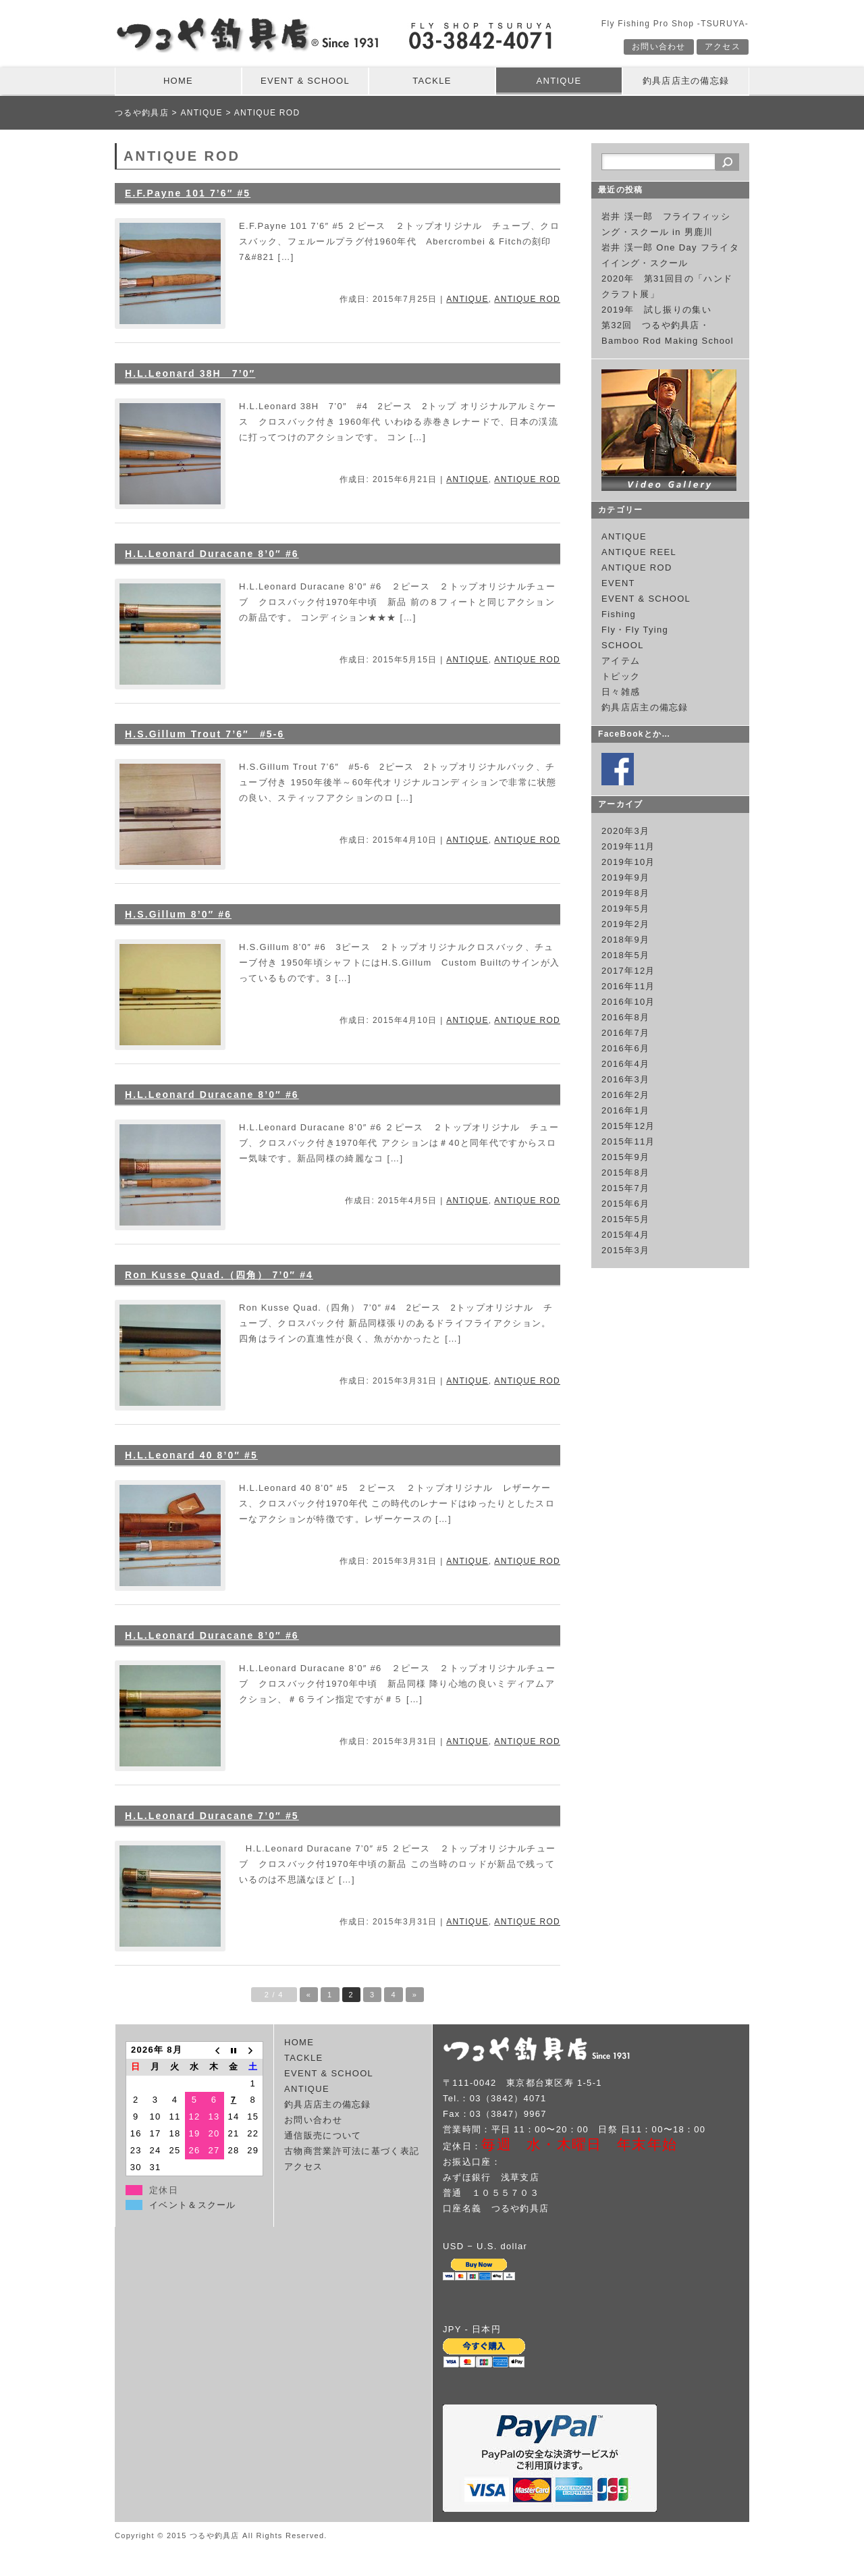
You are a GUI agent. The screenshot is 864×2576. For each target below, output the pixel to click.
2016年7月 (625, 1033)
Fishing (618, 614)
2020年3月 (625, 831)
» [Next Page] (414, 1995)
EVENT (618, 583)
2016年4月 (625, 1064)
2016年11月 (628, 986)
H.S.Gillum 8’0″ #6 (178, 914)
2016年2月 (625, 1095)
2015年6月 (625, 1204)
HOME (178, 81)
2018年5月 (625, 955)
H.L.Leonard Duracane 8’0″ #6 (212, 553)
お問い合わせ (659, 46)
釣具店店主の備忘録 (686, 81)
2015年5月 (625, 1219)
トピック (620, 676)
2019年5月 (625, 908)
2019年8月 (625, 893)
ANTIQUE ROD (527, 299)
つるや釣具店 (142, 112)
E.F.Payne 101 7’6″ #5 (187, 193)
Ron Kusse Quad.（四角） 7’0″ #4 (219, 1274)
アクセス (722, 46)
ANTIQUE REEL (638, 552)
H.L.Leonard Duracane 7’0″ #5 (212, 1815)
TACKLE (431, 81)
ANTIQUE (559, 81)
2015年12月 (628, 1126)
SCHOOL (622, 645)
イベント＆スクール (192, 2205)
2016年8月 (625, 1017)
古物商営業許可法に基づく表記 (351, 2151)
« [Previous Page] (308, 1995)
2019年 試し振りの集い (656, 310)
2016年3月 (625, 1079)
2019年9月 (625, 877)
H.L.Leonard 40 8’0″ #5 (191, 1455)
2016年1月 (625, 1110)
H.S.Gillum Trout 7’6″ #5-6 (204, 734)
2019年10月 (628, 862)
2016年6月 (625, 1048)
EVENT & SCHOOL (305, 81)
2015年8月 (625, 1172)
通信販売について (322, 2135)
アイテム (620, 661)
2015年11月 (628, 1141)
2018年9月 (625, 940)
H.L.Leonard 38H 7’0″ (190, 373)
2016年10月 (628, 1002)
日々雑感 (620, 692)
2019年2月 (625, 924)
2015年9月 (625, 1157)
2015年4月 (625, 1235)
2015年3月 (625, 1250)
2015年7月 (625, 1188)
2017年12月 (628, 971)
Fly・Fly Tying (634, 630)
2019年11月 (628, 846)
